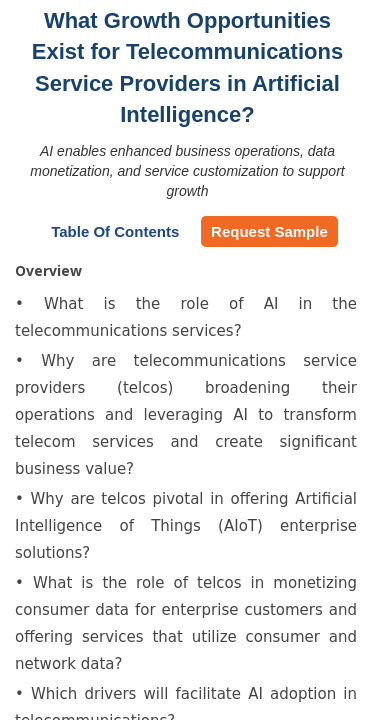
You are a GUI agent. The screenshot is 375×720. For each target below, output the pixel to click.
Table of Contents (115, 231)
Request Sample (269, 231)
